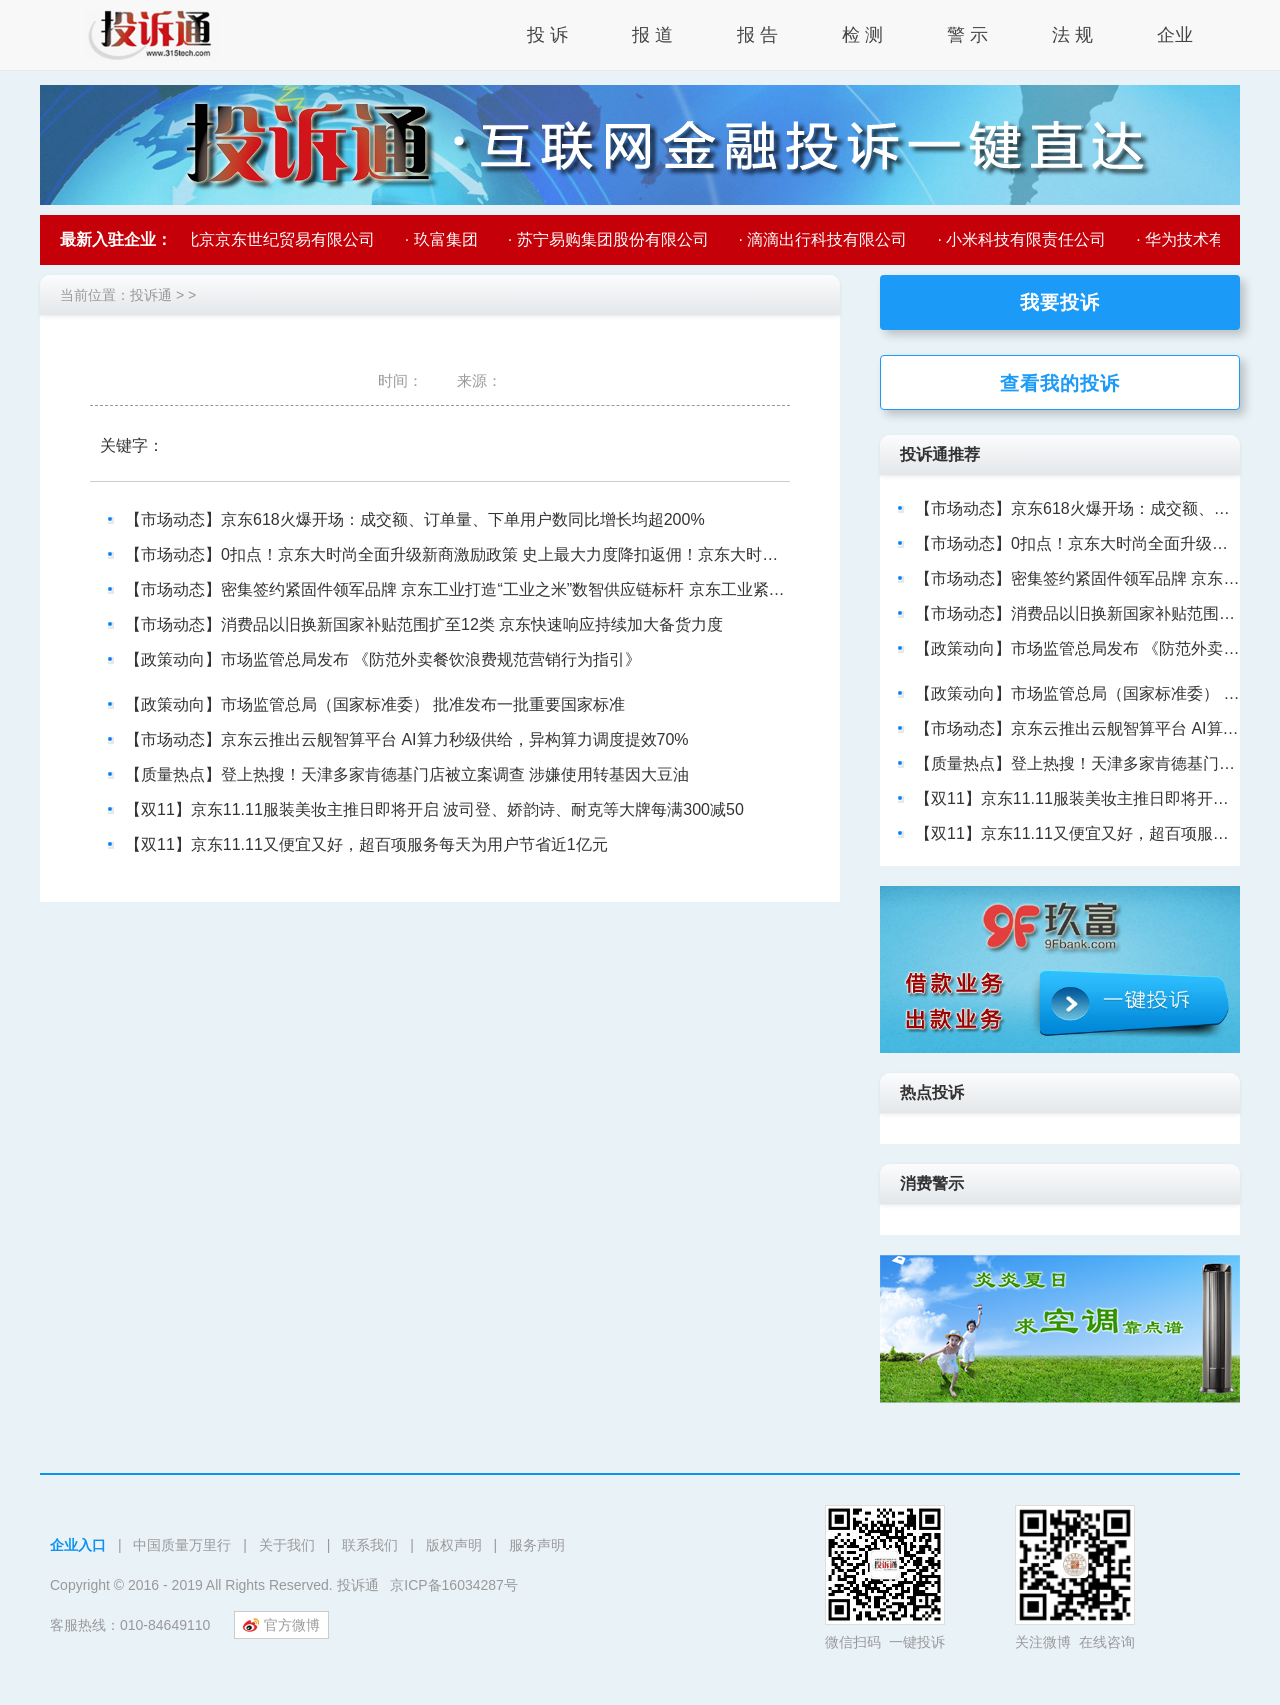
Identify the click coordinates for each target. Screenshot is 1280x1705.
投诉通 (151, 295)
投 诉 (547, 35)
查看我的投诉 (1060, 383)
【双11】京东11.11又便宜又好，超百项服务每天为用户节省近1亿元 (366, 844)
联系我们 (370, 1545)
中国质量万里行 (182, 1545)
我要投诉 (1060, 302)
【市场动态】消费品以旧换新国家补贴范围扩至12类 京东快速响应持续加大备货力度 (424, 624)
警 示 (967, 35)
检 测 (862, 35)
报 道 (652, 35)
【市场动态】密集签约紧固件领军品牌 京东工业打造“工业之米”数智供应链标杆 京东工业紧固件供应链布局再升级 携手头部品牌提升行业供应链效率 (649, 589)
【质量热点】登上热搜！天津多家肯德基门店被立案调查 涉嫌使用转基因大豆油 (407, 774)
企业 (1175, 35)
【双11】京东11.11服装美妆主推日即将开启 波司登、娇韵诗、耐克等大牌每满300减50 (434, 809)
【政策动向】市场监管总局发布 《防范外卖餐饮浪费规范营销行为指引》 (383, 659)
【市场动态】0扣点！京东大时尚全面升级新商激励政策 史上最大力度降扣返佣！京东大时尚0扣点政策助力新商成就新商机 (560, 554)
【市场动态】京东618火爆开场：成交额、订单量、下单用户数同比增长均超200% (415, 519)
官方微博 (281, 1625)
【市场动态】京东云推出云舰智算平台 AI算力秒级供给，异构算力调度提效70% (407, 739)
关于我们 (287, 1545)
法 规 (1072, 35)
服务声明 (537, 1545)
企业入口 (78, 1545)
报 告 (757, 35)
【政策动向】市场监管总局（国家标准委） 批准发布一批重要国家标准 (375, 704)
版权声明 (454, 1545)
